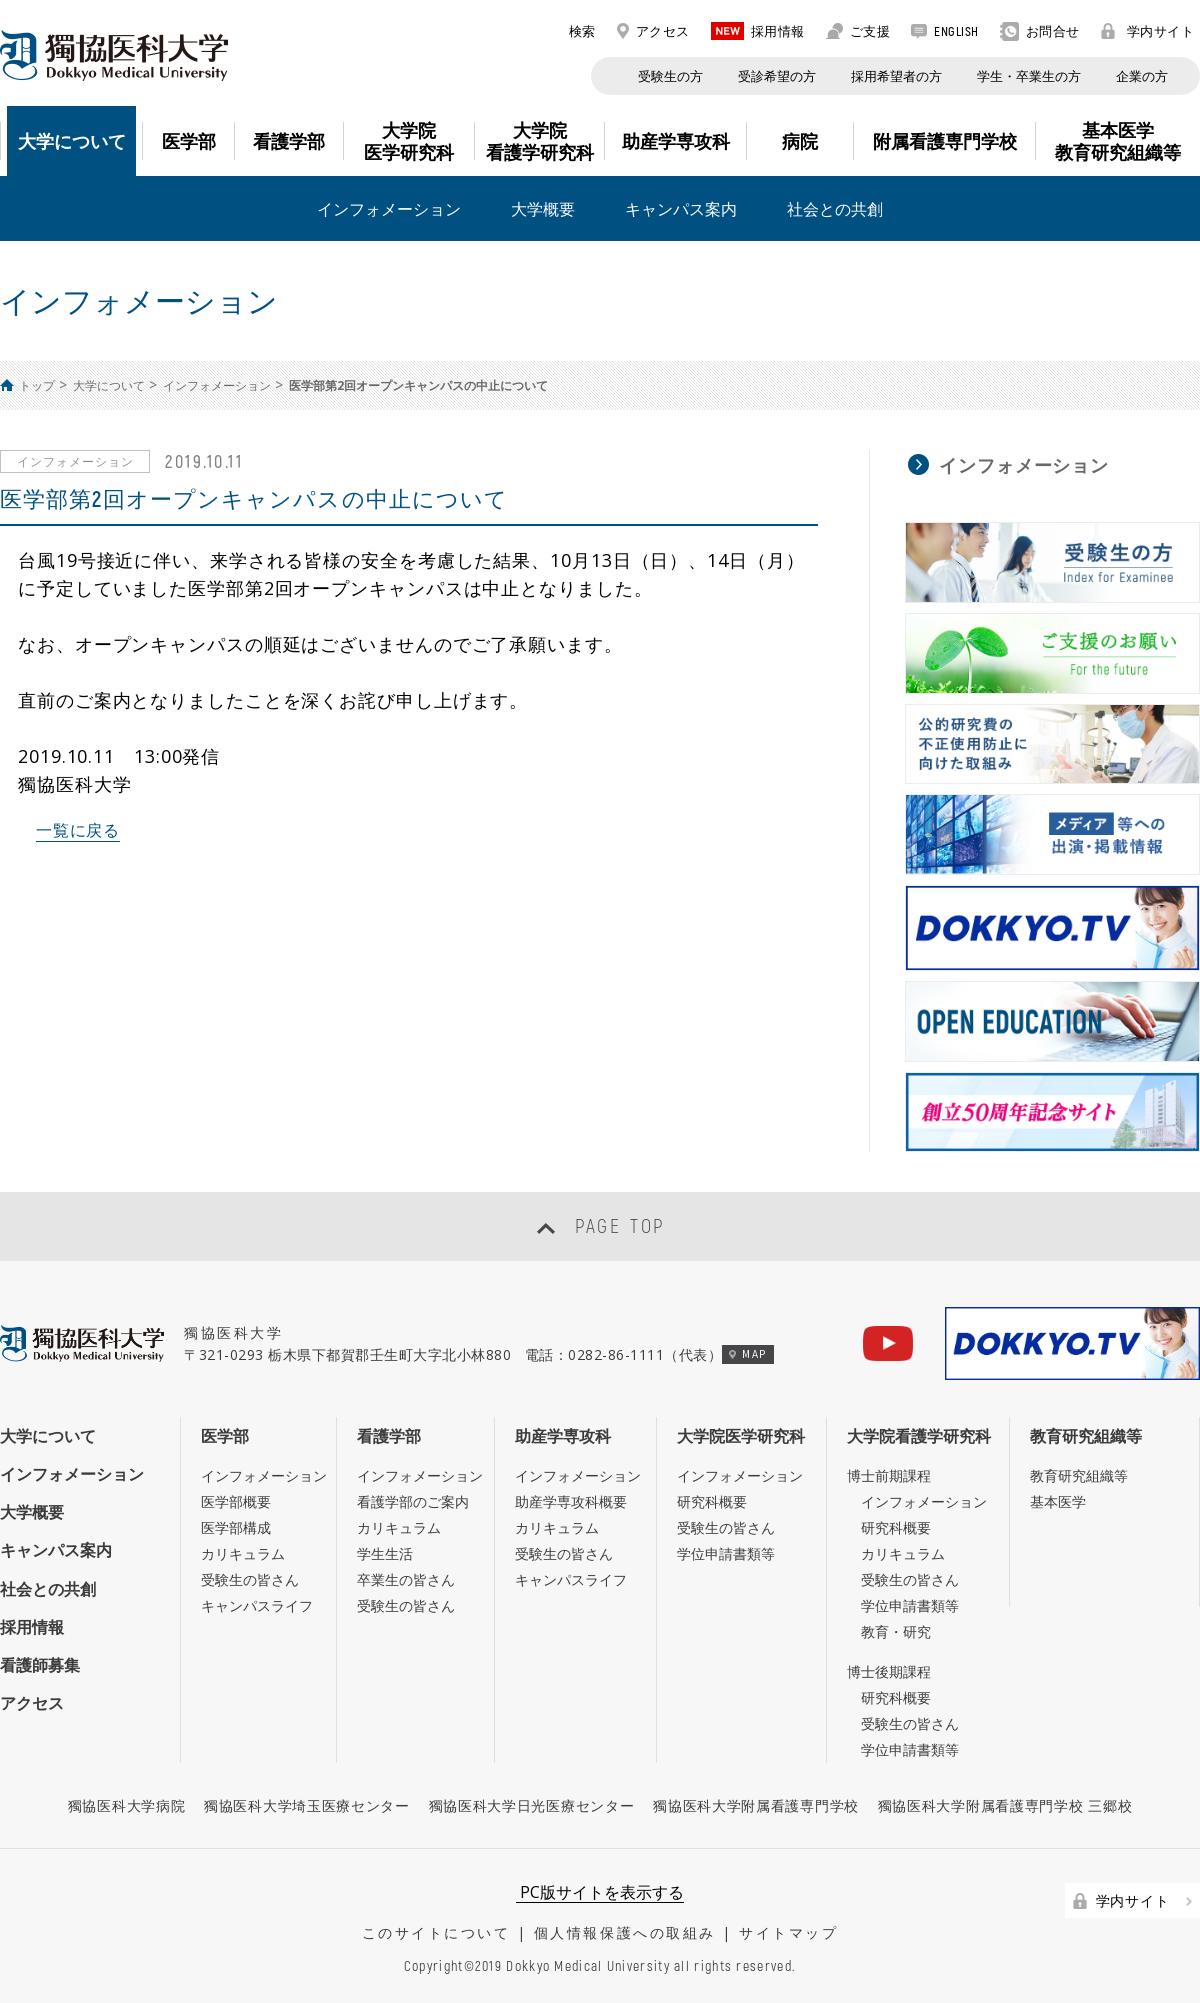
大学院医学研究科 (741, 1436)
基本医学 (1058, 1501)
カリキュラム (243, 1553)
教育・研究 (896, 1631)
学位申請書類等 (726, 1553)
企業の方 (1142, 76)
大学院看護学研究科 (919, 1436)
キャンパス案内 (681, 209)
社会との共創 (835, 209)
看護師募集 (40, 1665)
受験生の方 (670, 76)
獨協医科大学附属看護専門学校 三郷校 (1005, 1805)
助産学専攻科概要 (571, 1501)
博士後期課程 (889, 1671)
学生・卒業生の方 (1029, 76)
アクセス (653, 31)
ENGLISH (945, 31)
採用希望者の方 (896, 76)
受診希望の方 (777, 76)
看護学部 (389, 1436)
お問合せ (1040, 31)
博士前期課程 (889, 1475)
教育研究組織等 (1086, 1436)
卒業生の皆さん (406, 1579)
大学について (109, 385)
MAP (747, 1353)
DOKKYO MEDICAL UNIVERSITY (114, 55)
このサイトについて (436, 1932)
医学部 (225, 1436)
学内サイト (1148, 31)
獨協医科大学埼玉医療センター (307, 1805)
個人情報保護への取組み (625, 1932)
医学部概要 (236, 1501)
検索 (571, 31)
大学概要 (543, 209)
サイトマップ (788, 1932)
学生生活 (385, 1553)
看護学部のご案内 (413, 1501)
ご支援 (858, 31)
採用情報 (758, 31)
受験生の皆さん (250, 1579)
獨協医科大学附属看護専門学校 (756, 1805)
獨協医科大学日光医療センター (532, 1805)
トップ (37, 385)
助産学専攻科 (563, 1436)
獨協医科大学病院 (127, 1805)
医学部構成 (236, 1527)
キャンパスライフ (257, 1605)
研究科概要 (712, 1501)
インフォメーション (389, 209)
